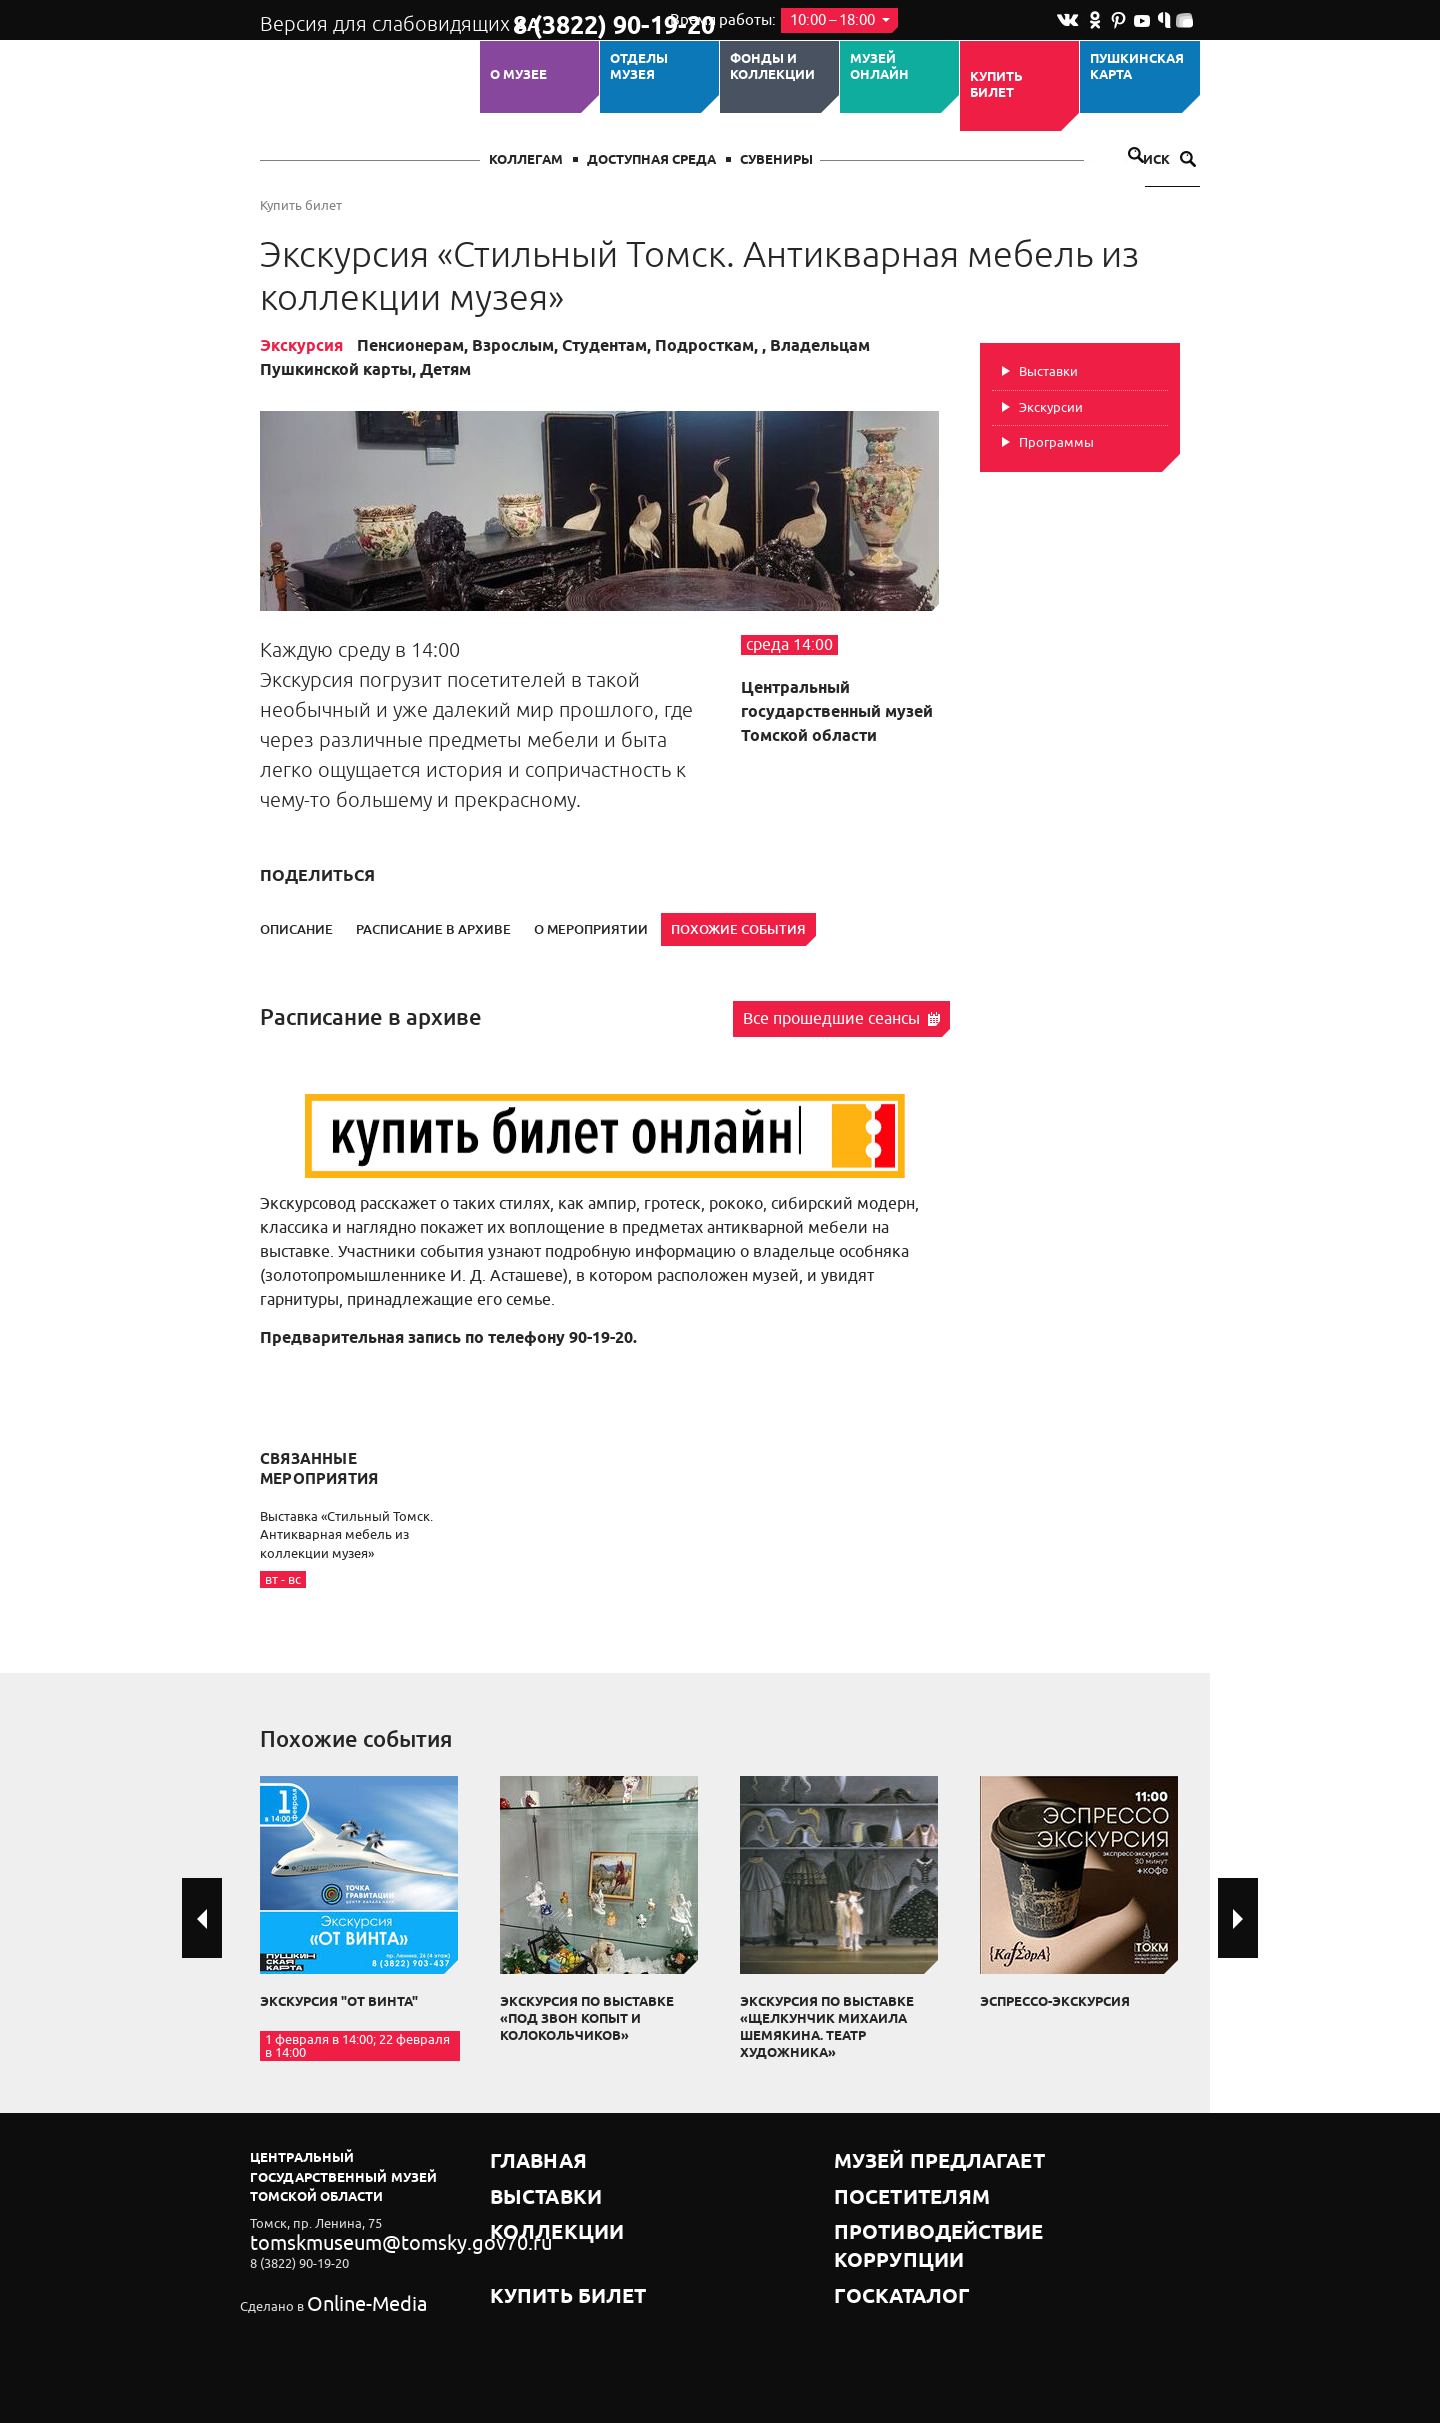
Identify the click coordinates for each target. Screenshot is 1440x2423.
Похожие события (738, 929)
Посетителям (884, 2182)
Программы (1056, 442)
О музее (518, 75)
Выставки (1048, 371)
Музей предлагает (903, 2157)
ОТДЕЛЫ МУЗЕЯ (639, 67)
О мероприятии (591, 929)
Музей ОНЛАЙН (879, 67)
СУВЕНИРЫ (776, 160)
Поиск (1160, 160)
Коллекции (533, 2207)
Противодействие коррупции (945, 2207)
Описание (296, 929)
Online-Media (346, 2293)
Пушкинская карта (1137, 67)
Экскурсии (1051, 407)
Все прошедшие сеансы (841, 1019)
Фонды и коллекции (772, 67)
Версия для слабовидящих (368, 20)
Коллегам (526, 160)
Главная (522, 2157)
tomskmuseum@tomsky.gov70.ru (348, 2239)
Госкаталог (878, 2232)
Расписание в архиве (433, 929)
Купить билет (996, 85)
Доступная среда (651, 160)
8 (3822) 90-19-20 (576, 21)
